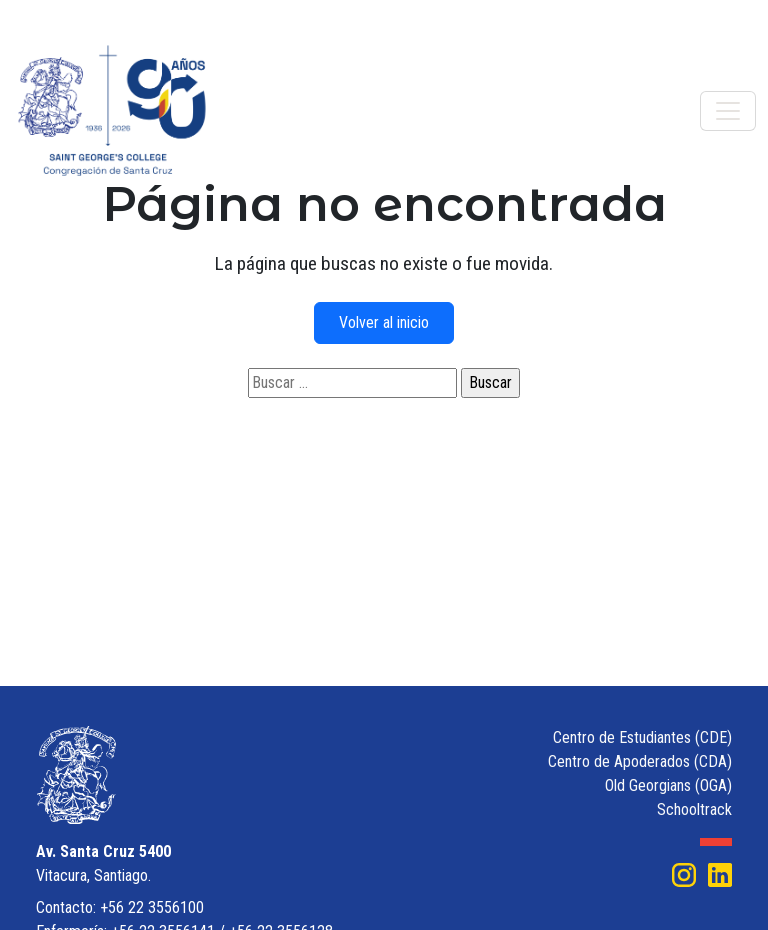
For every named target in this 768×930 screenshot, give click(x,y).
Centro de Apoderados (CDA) (640, 761)
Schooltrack (694, 809)
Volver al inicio (384, 322)
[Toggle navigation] (728, 111)
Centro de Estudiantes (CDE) (642, 737)
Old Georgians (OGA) (668, 785)
